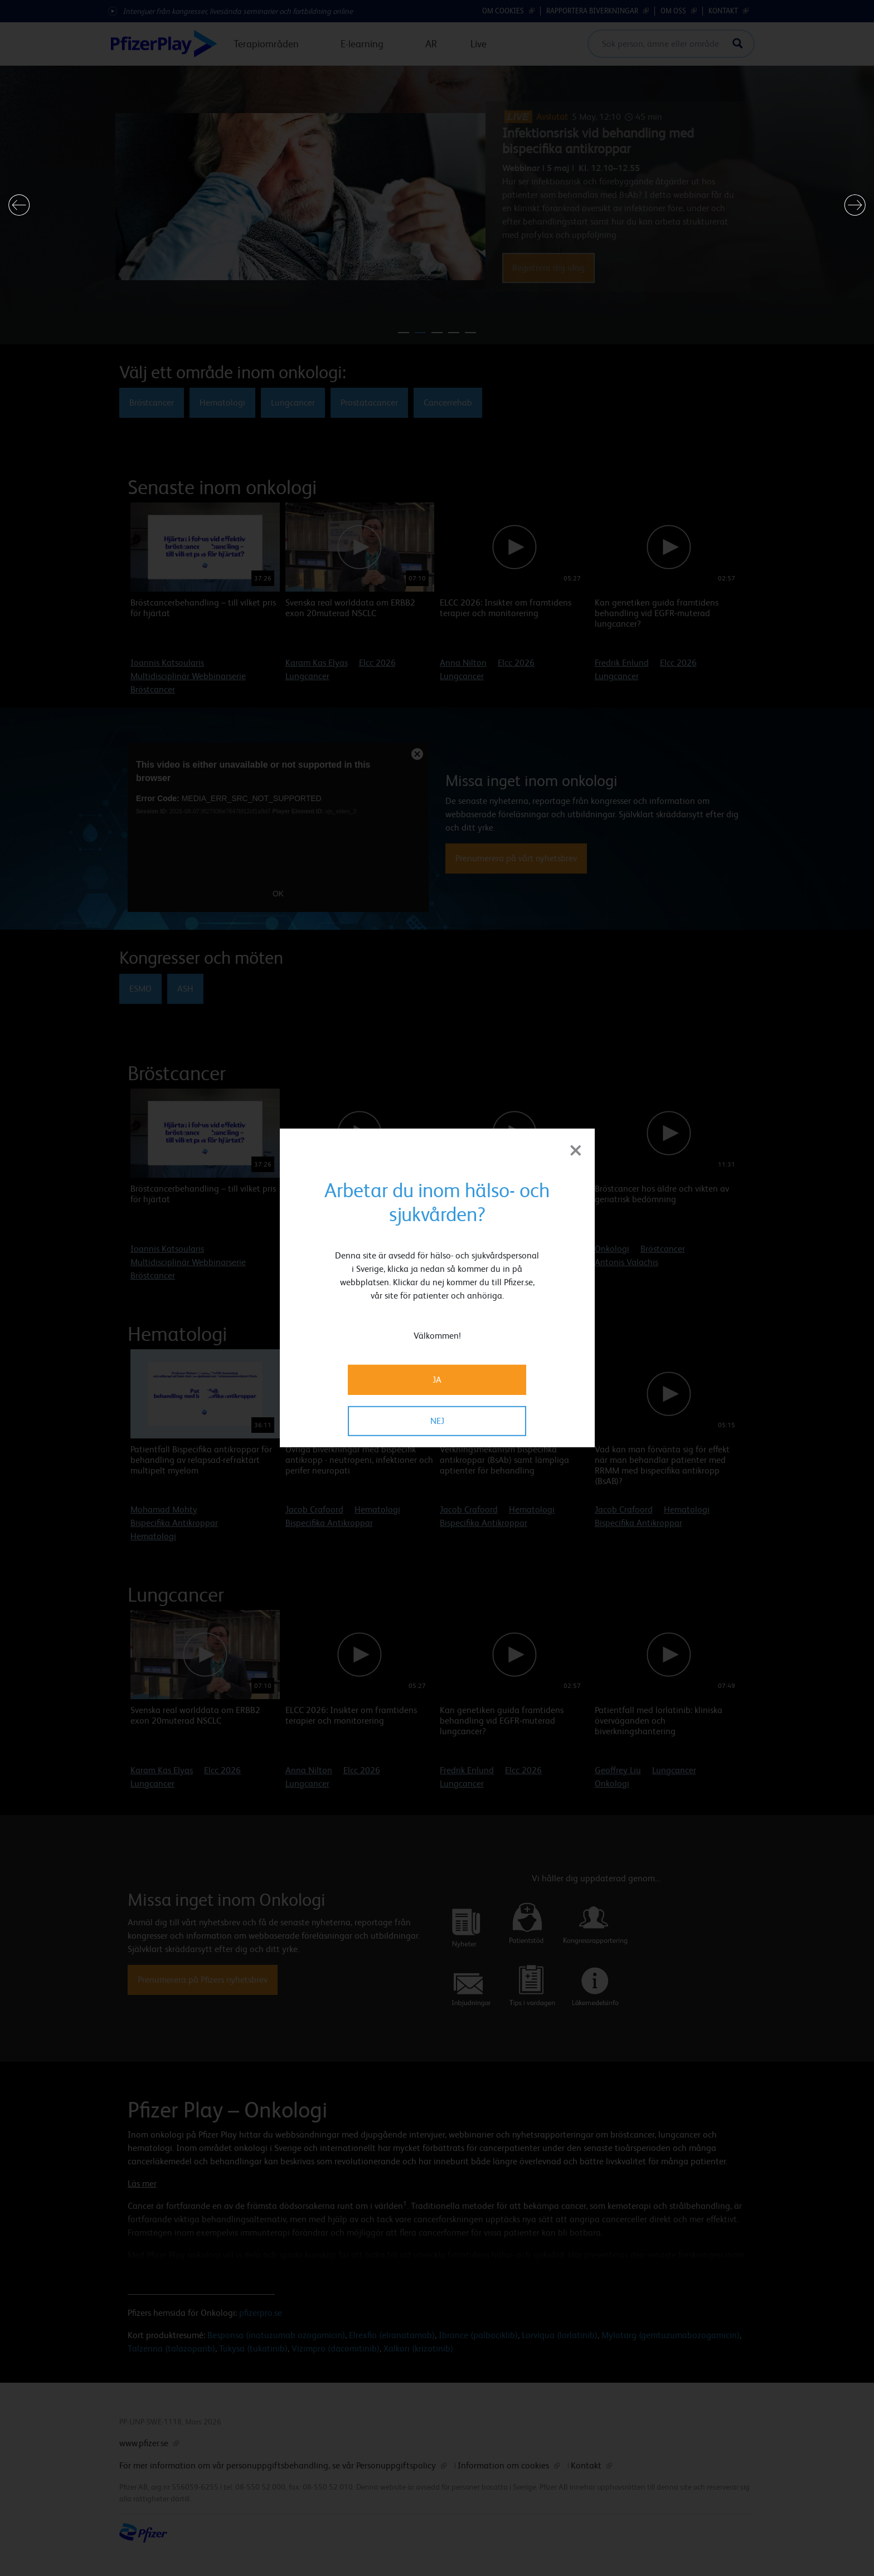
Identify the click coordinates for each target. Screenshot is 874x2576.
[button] (19, 205)
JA (437, 1379)
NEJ (437, 1421)
